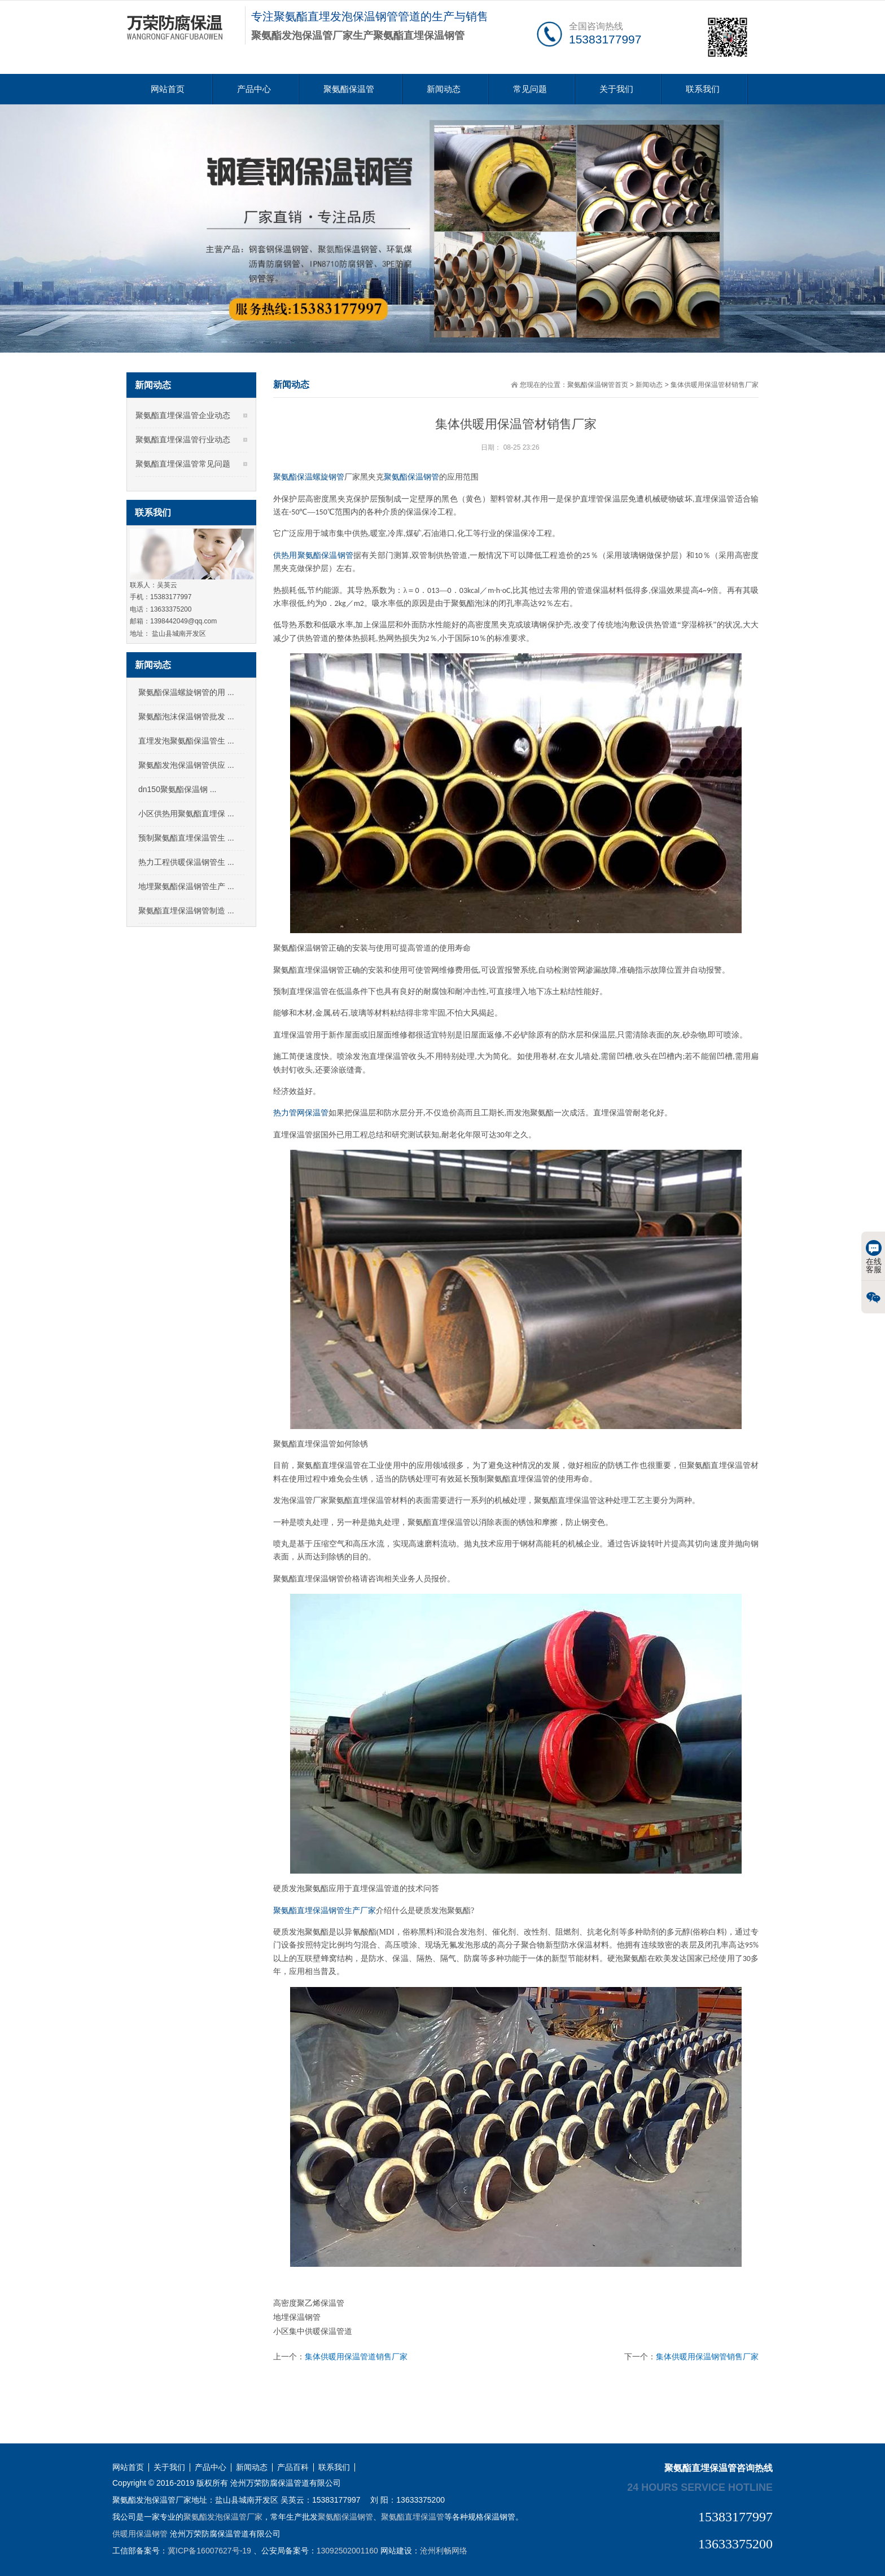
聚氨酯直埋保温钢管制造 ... (186, 910)
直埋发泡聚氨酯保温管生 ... (186, 740)
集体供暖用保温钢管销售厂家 (707, 2356)
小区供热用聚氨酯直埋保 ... (186, 813)
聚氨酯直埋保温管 (412, 2516)
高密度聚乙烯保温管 (308, 2302)
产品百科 (293, 2467)
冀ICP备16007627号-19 (209, 2550)
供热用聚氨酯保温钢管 (313, 555)
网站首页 (168, 89)
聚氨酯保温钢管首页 (597, 385)
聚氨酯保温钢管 (411, 477)
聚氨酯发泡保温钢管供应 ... (186, 765)
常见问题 (530, 89)
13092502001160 (347, 2550)
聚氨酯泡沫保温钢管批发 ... (186, 716)
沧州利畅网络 (443, 2550)
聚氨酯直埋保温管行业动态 (182, 439)
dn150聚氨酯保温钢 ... (177, 789)
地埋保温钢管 (297, 2317)
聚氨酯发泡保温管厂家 (222, 2516)
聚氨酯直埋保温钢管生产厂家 (324, 1910)
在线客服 (874, 1257)
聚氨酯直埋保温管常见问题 (182, 463)
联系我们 (703, 89)
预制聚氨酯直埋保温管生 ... (186, 837)
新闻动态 (444, 89)
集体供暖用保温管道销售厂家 (356, 2356)
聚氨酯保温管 (348, 89)
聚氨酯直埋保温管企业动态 (182, 415)
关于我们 (616, 89)
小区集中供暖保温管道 (312, 2331)
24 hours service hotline (700, 2487)
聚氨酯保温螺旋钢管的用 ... (186, 692)
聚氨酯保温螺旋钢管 (308, 477)
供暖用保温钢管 (140, 2533)
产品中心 (254, 89)
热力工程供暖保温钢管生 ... (186, 862)
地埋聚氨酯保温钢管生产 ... (186, 886)
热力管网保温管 (300, 1113)
